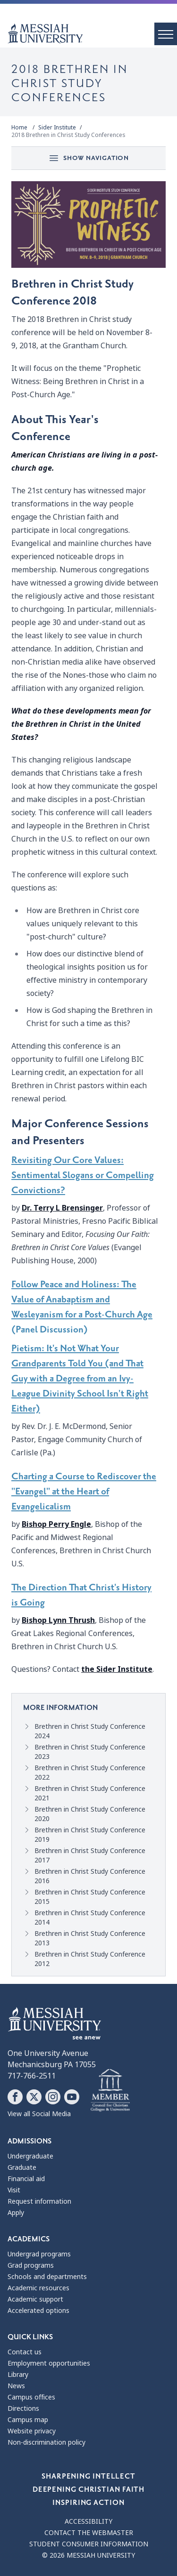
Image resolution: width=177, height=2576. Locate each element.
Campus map (28, 2419)
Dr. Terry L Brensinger (62, 1208)
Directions (23, 2408)
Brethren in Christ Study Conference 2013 (89, 1938)
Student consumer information (88, 2544)
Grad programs (31, 2265)
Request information (39, 2201)
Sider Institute (57, 127)
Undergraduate (30, 2156)
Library (18, 2374)
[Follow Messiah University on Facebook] (15, 2096)
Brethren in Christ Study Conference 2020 (89, 1814)
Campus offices (31, 2397)
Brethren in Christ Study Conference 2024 (89, 1731)
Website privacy (32, 2431)
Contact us (25, 2352)
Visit (14, 2190)
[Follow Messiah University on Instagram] (52, 2096)
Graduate (22, 2167)
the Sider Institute (116, 1669)
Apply (16, 2212)
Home (19, 127)
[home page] (92, 33)
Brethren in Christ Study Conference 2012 (89, 1959)
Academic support (35, 2299)
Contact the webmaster (88, 2532)
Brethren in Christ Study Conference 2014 (89, 1917)
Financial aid (26, 2178)
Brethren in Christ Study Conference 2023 (89, 1751)
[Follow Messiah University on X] (34, 2096)
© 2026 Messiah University (88, 2555)
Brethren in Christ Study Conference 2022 (89, 1772)
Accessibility (88, 2521)
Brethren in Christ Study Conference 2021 (89, 1793)
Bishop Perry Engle (56, 1524)
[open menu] (165, 34)
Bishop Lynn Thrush (58, 1620)
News (16, 2386)
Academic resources (38, 2288)
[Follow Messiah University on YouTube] (71, 2096)
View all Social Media (39, 2114)
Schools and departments (47, 2276)
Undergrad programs (39, 2254)
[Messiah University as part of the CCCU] (110, 2090)
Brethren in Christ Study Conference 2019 (89, 1834)
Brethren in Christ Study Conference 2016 (89, 1876)
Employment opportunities (49, 2363)
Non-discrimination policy (46, 2442)
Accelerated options (38, 2310)
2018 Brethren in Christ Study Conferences (68, 135)
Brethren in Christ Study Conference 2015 (89, 1896)
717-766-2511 (32, 2075)
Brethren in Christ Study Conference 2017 (89, 1855)
